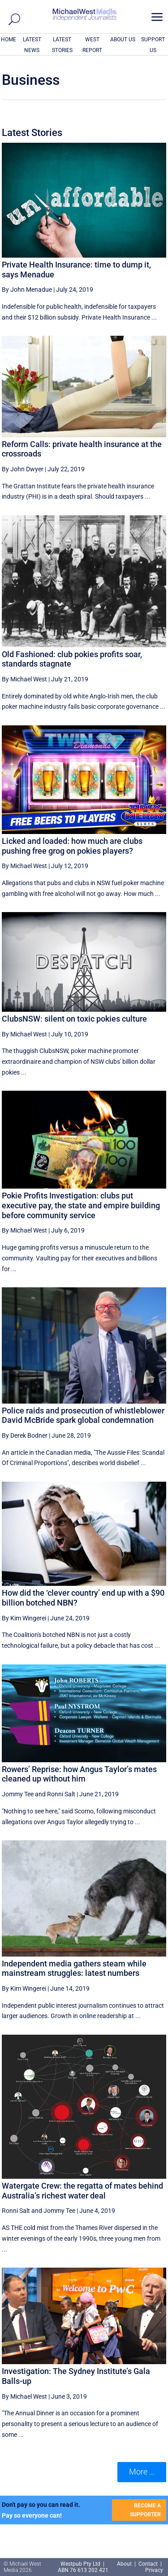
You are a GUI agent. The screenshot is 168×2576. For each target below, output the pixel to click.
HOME (8, 39)
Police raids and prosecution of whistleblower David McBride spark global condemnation (83, 1415)
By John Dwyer (22, 469)
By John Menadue (27, 289)
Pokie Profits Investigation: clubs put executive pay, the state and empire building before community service (81, 1205)
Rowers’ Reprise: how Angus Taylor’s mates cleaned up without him (79, 1774)
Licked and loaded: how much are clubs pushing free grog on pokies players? (72, 846)
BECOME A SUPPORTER (145, 2510)
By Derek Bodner (24, 1435)
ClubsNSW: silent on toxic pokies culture (74, 1018)
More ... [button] (142, 2471)
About (125, 2564)
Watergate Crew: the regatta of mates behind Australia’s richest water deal (82, 2190)
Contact (148, 2564)
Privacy (154, 2570)
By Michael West (24, 679)
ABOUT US (122, 39)
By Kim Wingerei (24, 1618)
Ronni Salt (61, 1794)
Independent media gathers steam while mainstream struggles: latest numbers (74, 1968)
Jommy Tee (18, 1794)
